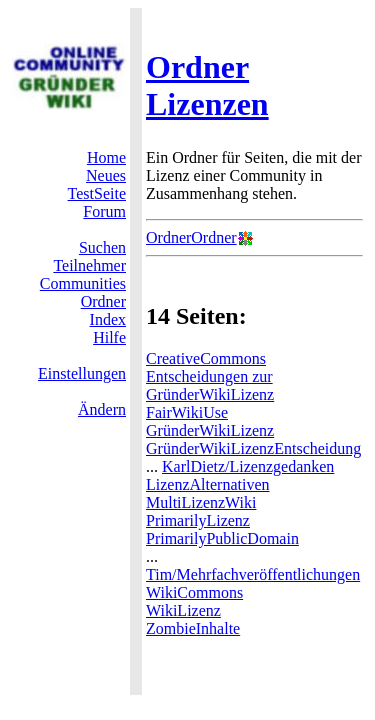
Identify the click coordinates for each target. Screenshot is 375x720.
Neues (106, 175)
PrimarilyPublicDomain (222, 538)
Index (108, 319)
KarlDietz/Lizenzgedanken (248, 466)
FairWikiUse (187, 412)
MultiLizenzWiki (201, 502)
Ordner (103, 301)
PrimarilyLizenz (198, 520)
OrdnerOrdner (191, 237)
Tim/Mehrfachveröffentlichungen (253, 574)
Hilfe (109, 337)
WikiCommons (194, 592)
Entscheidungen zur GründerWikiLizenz (210, 385)
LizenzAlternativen (208, 484)
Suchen (102, 247)
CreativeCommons (206, 358)
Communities (83, 283)
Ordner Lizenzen (207, 85)
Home (106, 157)
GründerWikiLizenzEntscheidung (253, 448)
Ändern (102, 409)
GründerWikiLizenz (210, 430)
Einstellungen (82, 373)
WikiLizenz (183, 610)
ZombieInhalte (193, 628)
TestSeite (97, 193)
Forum (104, 211)
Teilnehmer (89, 265)
